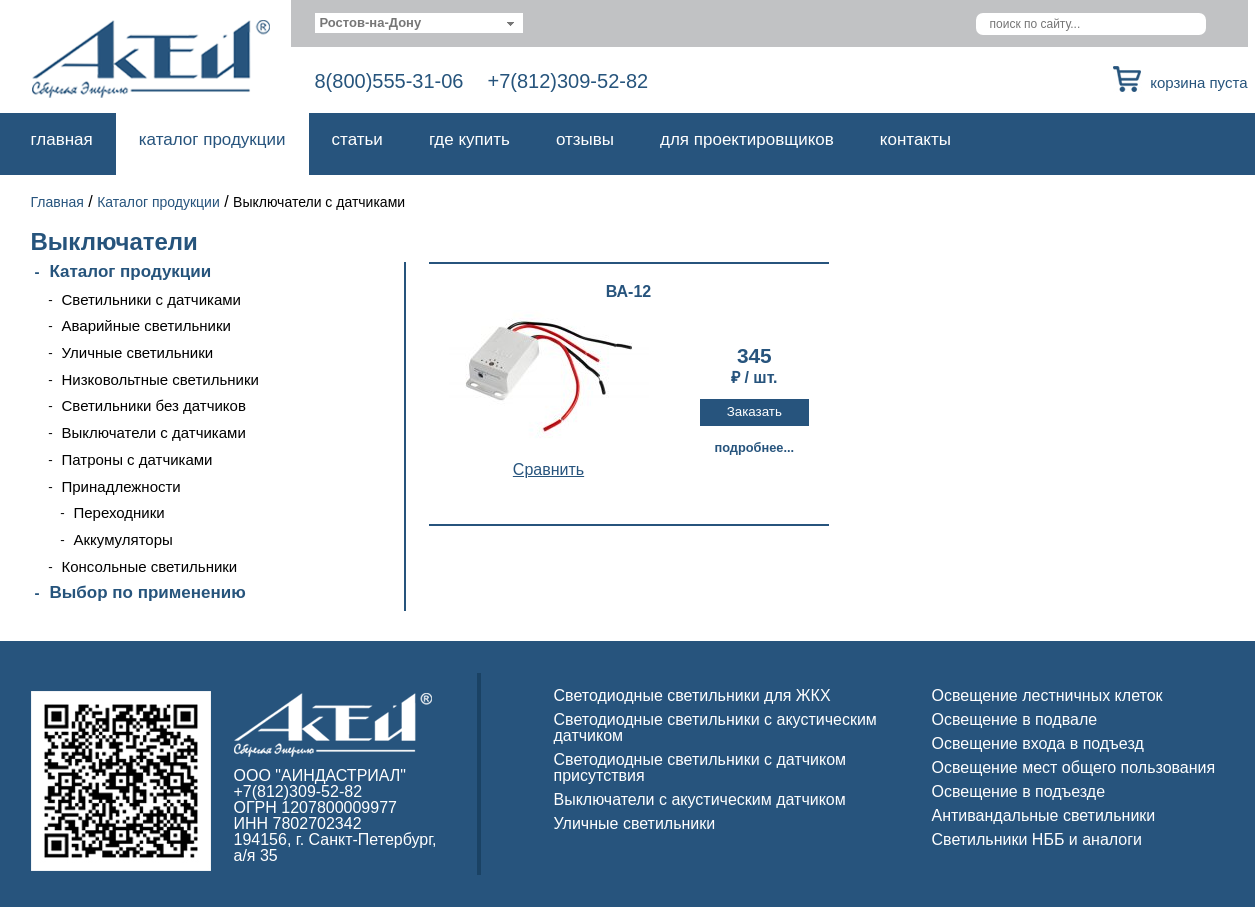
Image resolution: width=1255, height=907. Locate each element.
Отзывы (585, 139)
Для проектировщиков (747, 139)
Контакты (915, 139)
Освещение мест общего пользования (1074, 767)
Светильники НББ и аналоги (1037, 839)
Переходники (119, 512)
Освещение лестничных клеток (1047, 695)
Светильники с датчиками (152, 299)
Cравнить (548, 469)
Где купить (469, 139)
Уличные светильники (138, 352)
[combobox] (419, 23)
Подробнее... (754, 447)
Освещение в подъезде (1019, 791)
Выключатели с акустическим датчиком (700, 799)
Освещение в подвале (1015, 719)
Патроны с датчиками (137, 459)
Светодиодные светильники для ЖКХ (692, 695)
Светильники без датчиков (154, 405)
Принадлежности (121, 486)
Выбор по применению (148, 592)
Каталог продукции (212, 139)
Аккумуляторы (123, 539)
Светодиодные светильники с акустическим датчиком (715, 727)
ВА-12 (628, 292)
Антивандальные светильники (1044, 815)
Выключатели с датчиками (154, 432)
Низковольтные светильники (160, 379)
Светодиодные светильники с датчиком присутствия (700, 767)
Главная (62, 139)
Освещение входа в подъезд (1038, 743)
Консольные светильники (150, 566)
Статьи (357, 139)
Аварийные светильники (146, 325)
